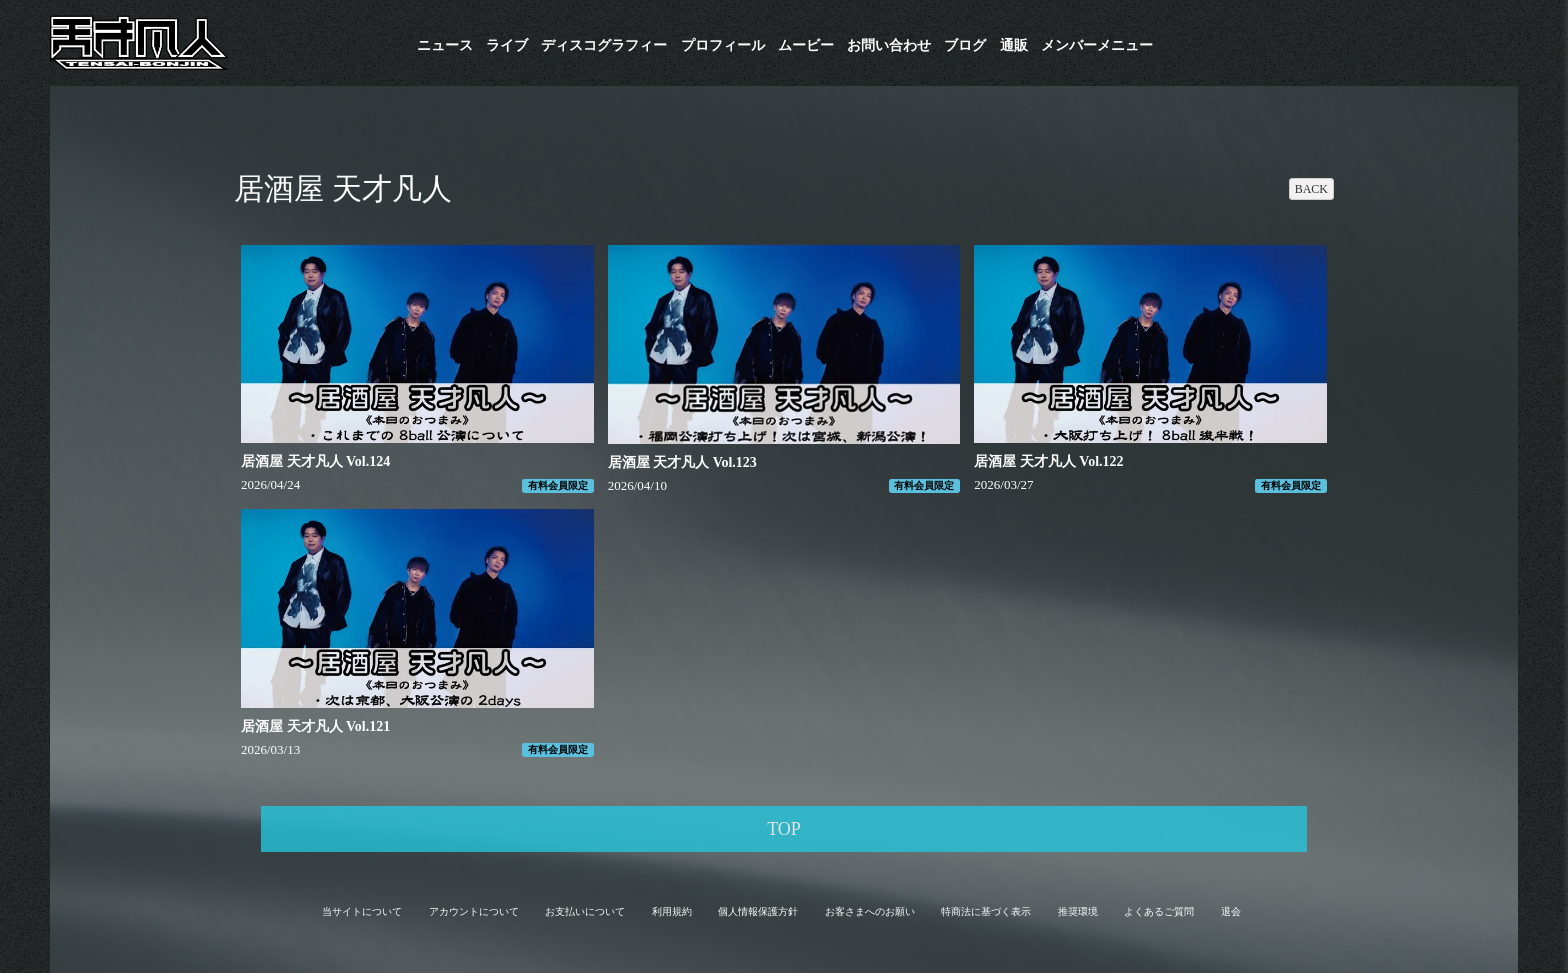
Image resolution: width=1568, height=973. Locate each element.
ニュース (445, 45)
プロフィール (723, 45)
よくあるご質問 (1159, 911)
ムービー (806, 45)
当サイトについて (362, 911)
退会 (1231, 911)
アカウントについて (474, 911)
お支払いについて (585, 911)
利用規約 (672, 911)
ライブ (507, 45)
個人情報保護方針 (758, 911)
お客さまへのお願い (870, 911)
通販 (1014, 45)
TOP (784, 829)
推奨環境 (1078, 911)
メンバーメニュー (1097, 45)
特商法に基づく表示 (986, 911)
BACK (1311, 189)
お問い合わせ (889, 45)
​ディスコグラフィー (604, 45)
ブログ (965, 45)
